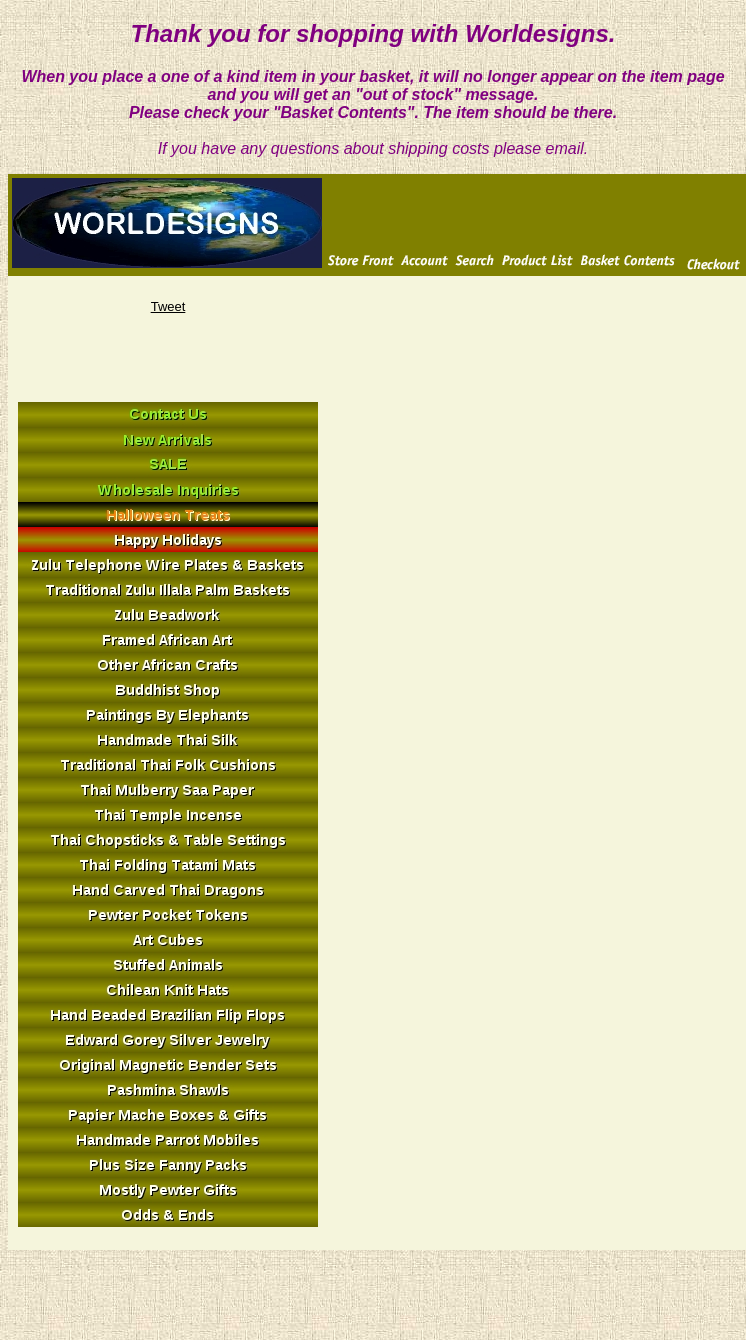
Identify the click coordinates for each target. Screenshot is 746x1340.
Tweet (168, 306)
